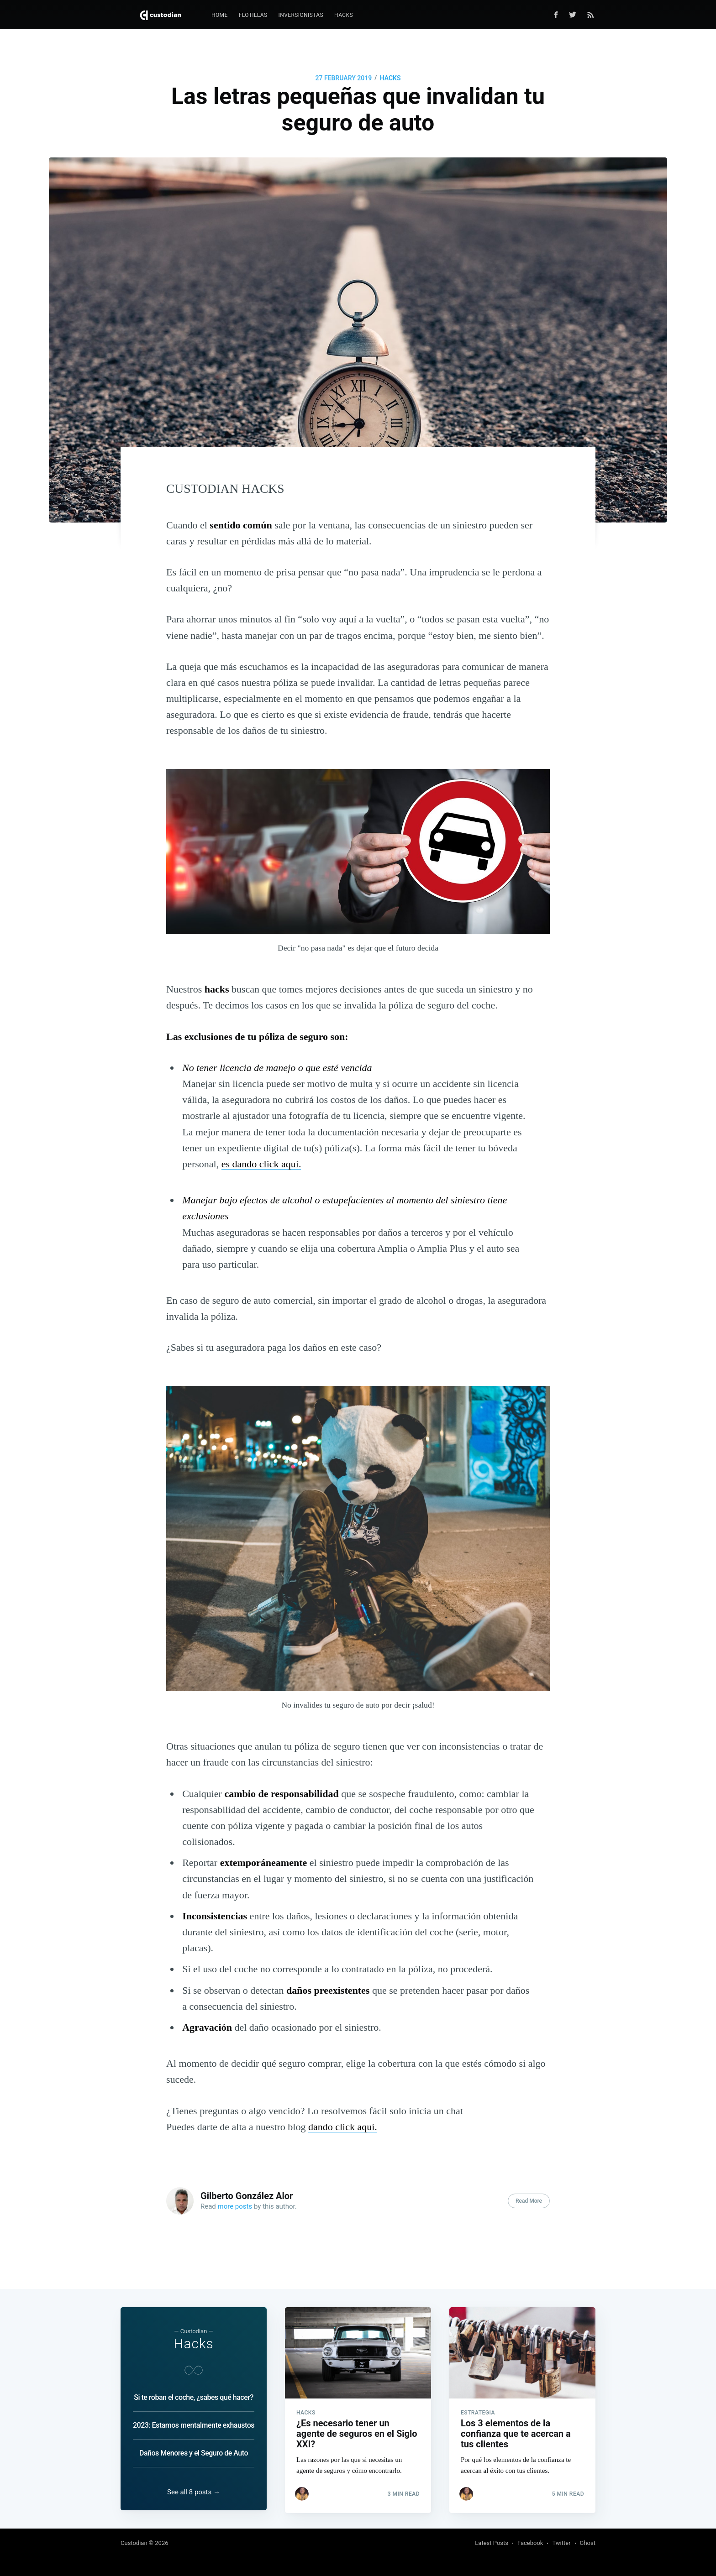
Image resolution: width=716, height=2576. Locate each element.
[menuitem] (219, 15)
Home (219, 15)
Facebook (530, 2542)
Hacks (343, 15)
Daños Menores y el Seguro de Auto (193, 2450)
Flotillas (253, 15)
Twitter (561, 2542)
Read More (529, 2201)
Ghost (587, 2542)
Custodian (134, 2542)
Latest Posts (491, 2542)
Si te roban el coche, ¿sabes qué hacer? (193, 2394)
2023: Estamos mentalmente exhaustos (193, 2422)
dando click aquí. (342, 2126)
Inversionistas (301, 15)
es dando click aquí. (261, 1164)
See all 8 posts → (193, 2492)
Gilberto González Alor (246, 2195)
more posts (235, 2206)
